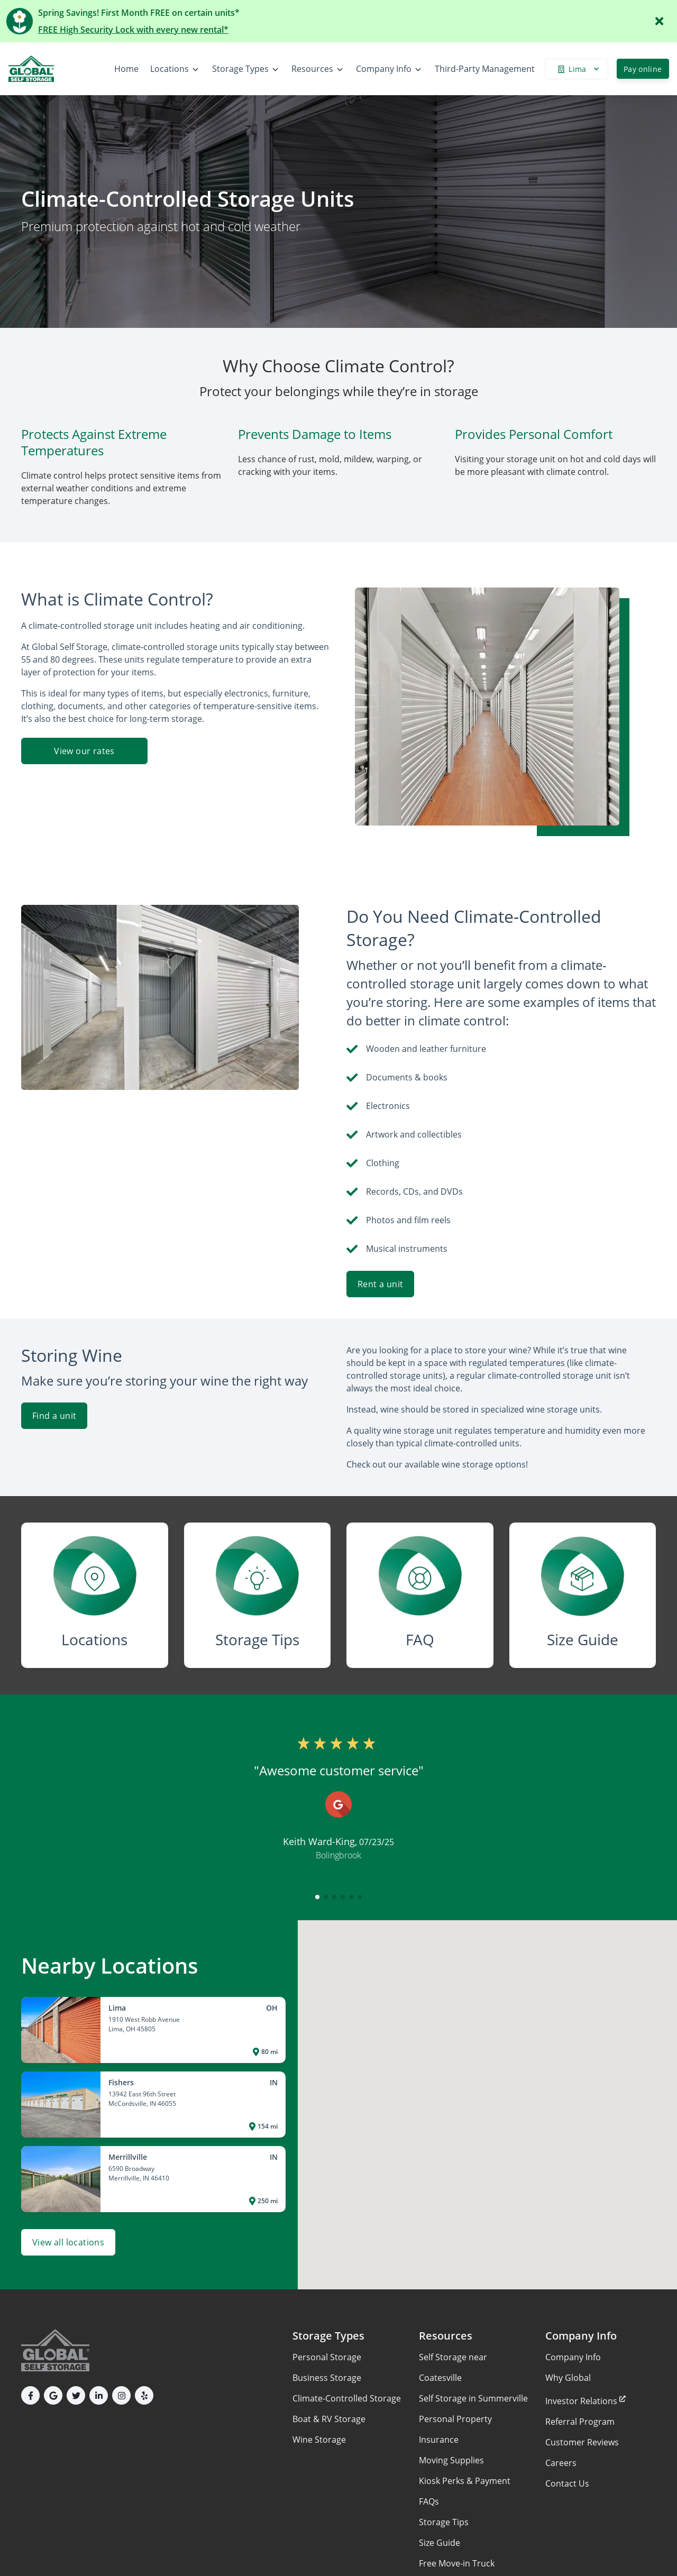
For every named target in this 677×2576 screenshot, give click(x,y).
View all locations (68, 2242)
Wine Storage (319, 2439)
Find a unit (54, 1416)
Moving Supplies (451, 2460)
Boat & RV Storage (328, 2419)
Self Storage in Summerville (473, 2398)
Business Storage (326, 2378)
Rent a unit (380, 1284)
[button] (317, 1897)
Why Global (568, 2378)
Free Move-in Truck (457, 2563)
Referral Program (580, 2421)
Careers (561, 2463)
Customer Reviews (582, 2442)
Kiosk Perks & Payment (464, 2481)
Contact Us (567, 2483)
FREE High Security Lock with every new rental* (133, 29)
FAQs (429, 2501)
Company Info (573, 2357)
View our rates (84, 751)
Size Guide (439, 2543)
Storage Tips (444, 2522)
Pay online (643, 69)
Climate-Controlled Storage (346, 2398)
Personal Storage (326, 2357)
